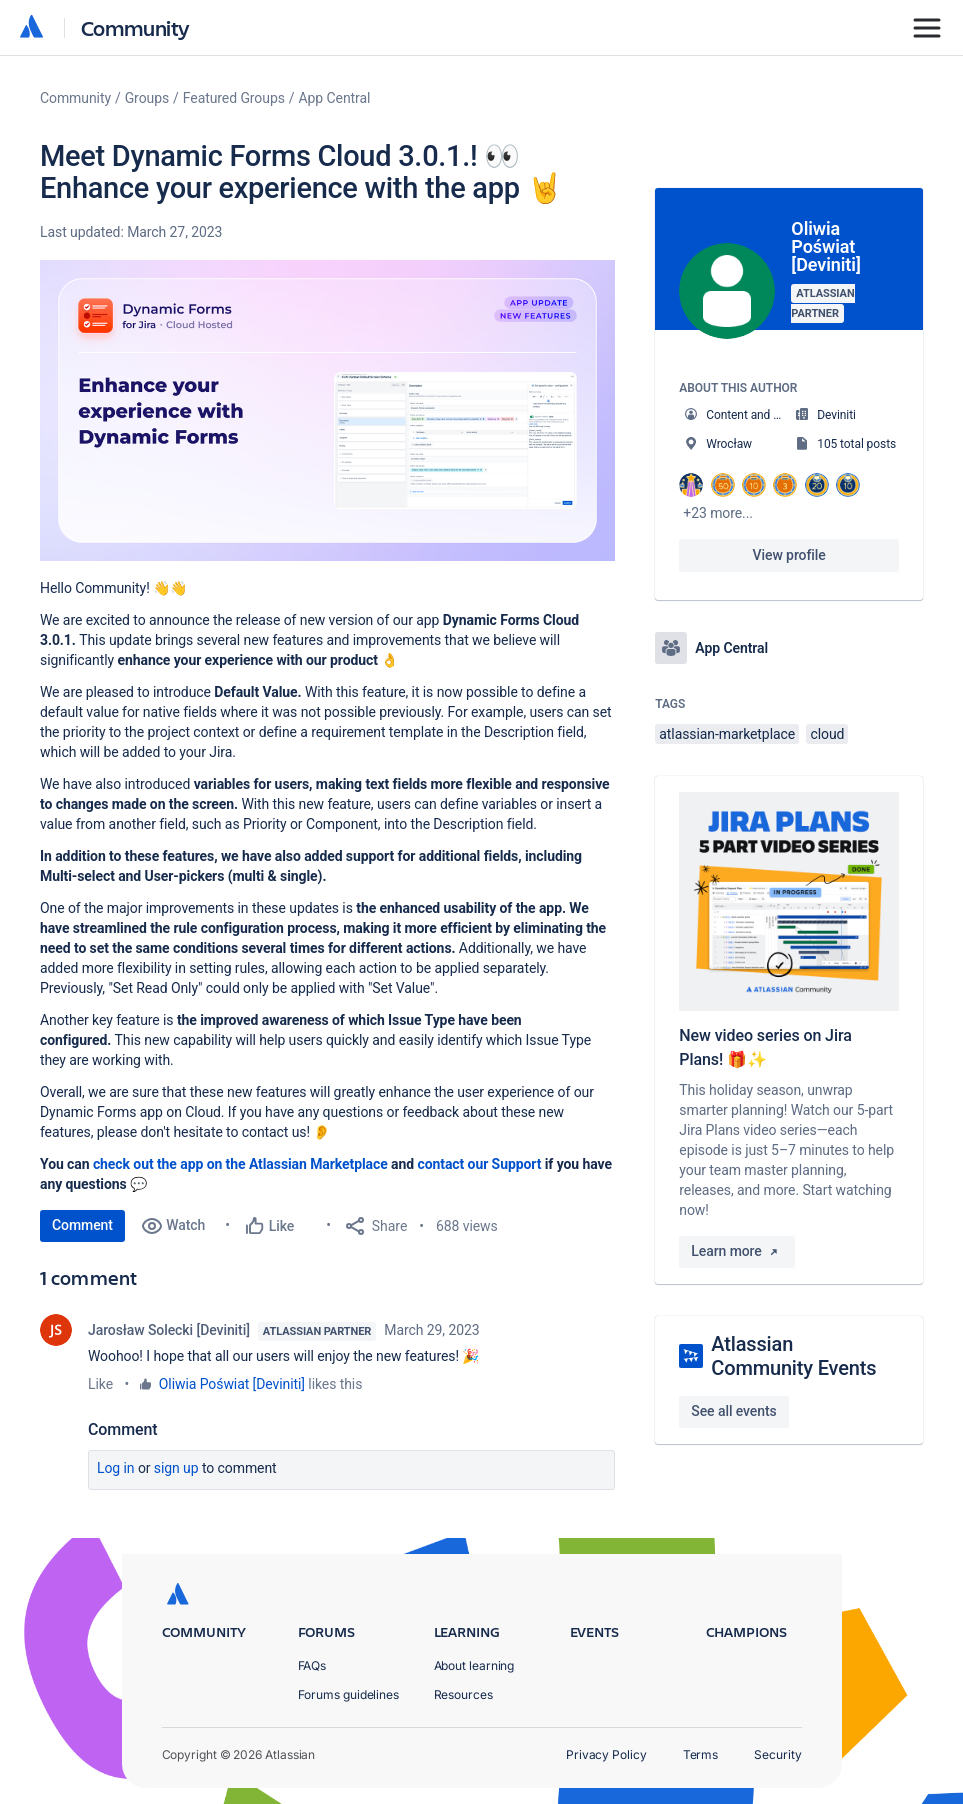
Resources (463, 1694)
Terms (701, 1754)
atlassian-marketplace (727, 734)
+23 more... (718, 513)
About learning (474, 1665)
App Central (335, 98)
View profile (789, 555)
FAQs (312, 1665)
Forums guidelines (349, 1694)
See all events (733, 1411)
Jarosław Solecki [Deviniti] (169, 1330)
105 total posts (856, 444)
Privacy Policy (606, 1754)
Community (135, 27)
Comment (82, 1225)
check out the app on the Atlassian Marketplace (242, 1164)
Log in (116, 1468)
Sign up (176, 1468)
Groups (147, 98)
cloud (827, 734)
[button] (327, 410)
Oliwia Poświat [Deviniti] (232, 1384)
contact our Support (480, 1164)
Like (100, 1384)
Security (777, 1754)
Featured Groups (234, 98)
